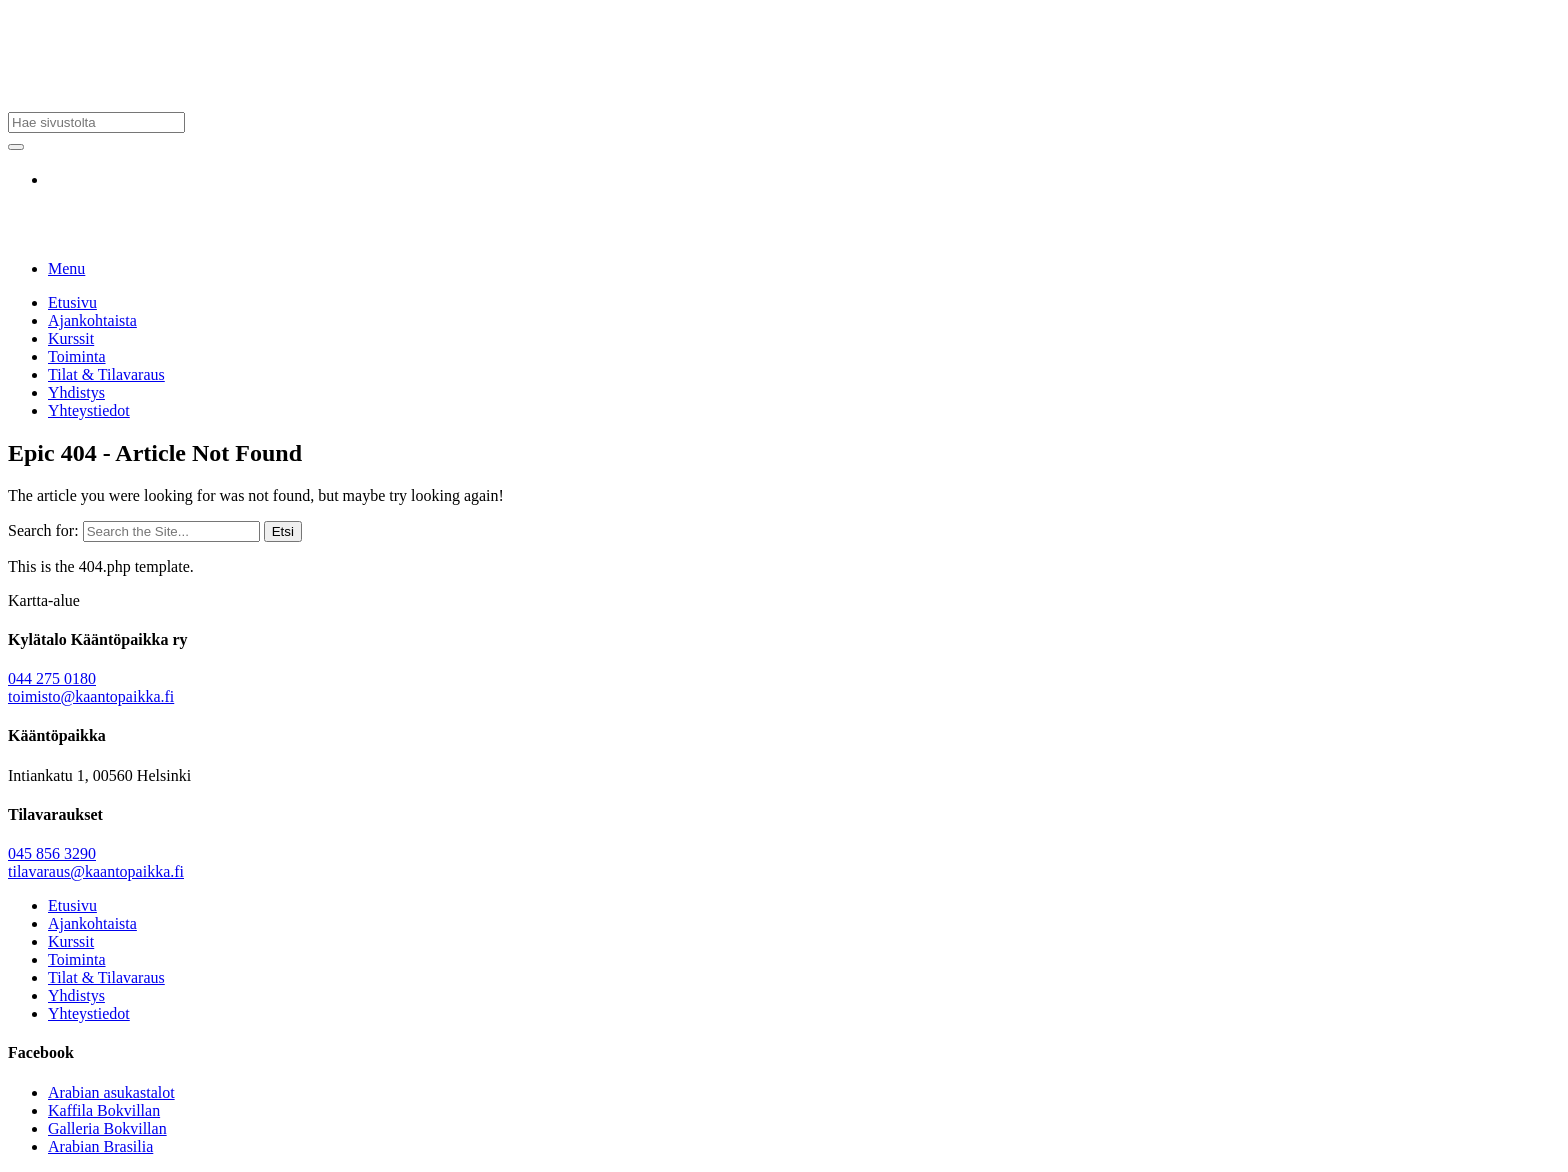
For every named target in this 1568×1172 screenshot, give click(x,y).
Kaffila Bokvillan (104, 1110)
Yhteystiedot (89, 410)
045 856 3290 (52, 853)
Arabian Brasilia (100, 1146)
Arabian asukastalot (111, 1092)
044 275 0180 (52, 678)
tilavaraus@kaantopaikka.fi (96, 871)
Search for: (43, 530)
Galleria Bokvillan (107, 1128)
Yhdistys (76, 392)
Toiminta (77, 356)
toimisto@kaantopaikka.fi (91, 696)
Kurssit (71, 338)
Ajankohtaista (92, 320)
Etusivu (72, 302)
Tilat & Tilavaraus (106, 374)
